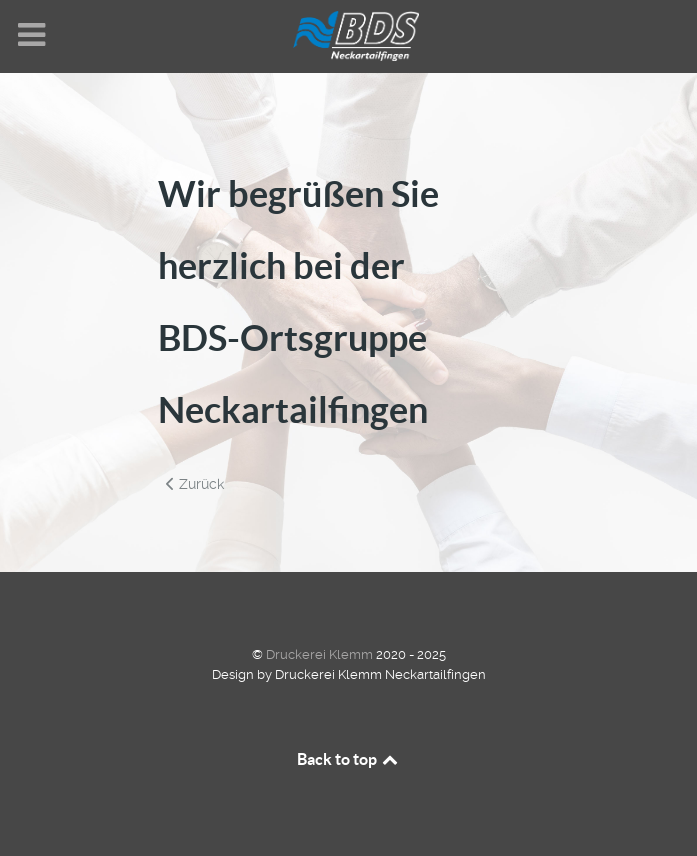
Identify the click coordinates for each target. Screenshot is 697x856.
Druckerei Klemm (321, 654)
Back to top (349, 759)
